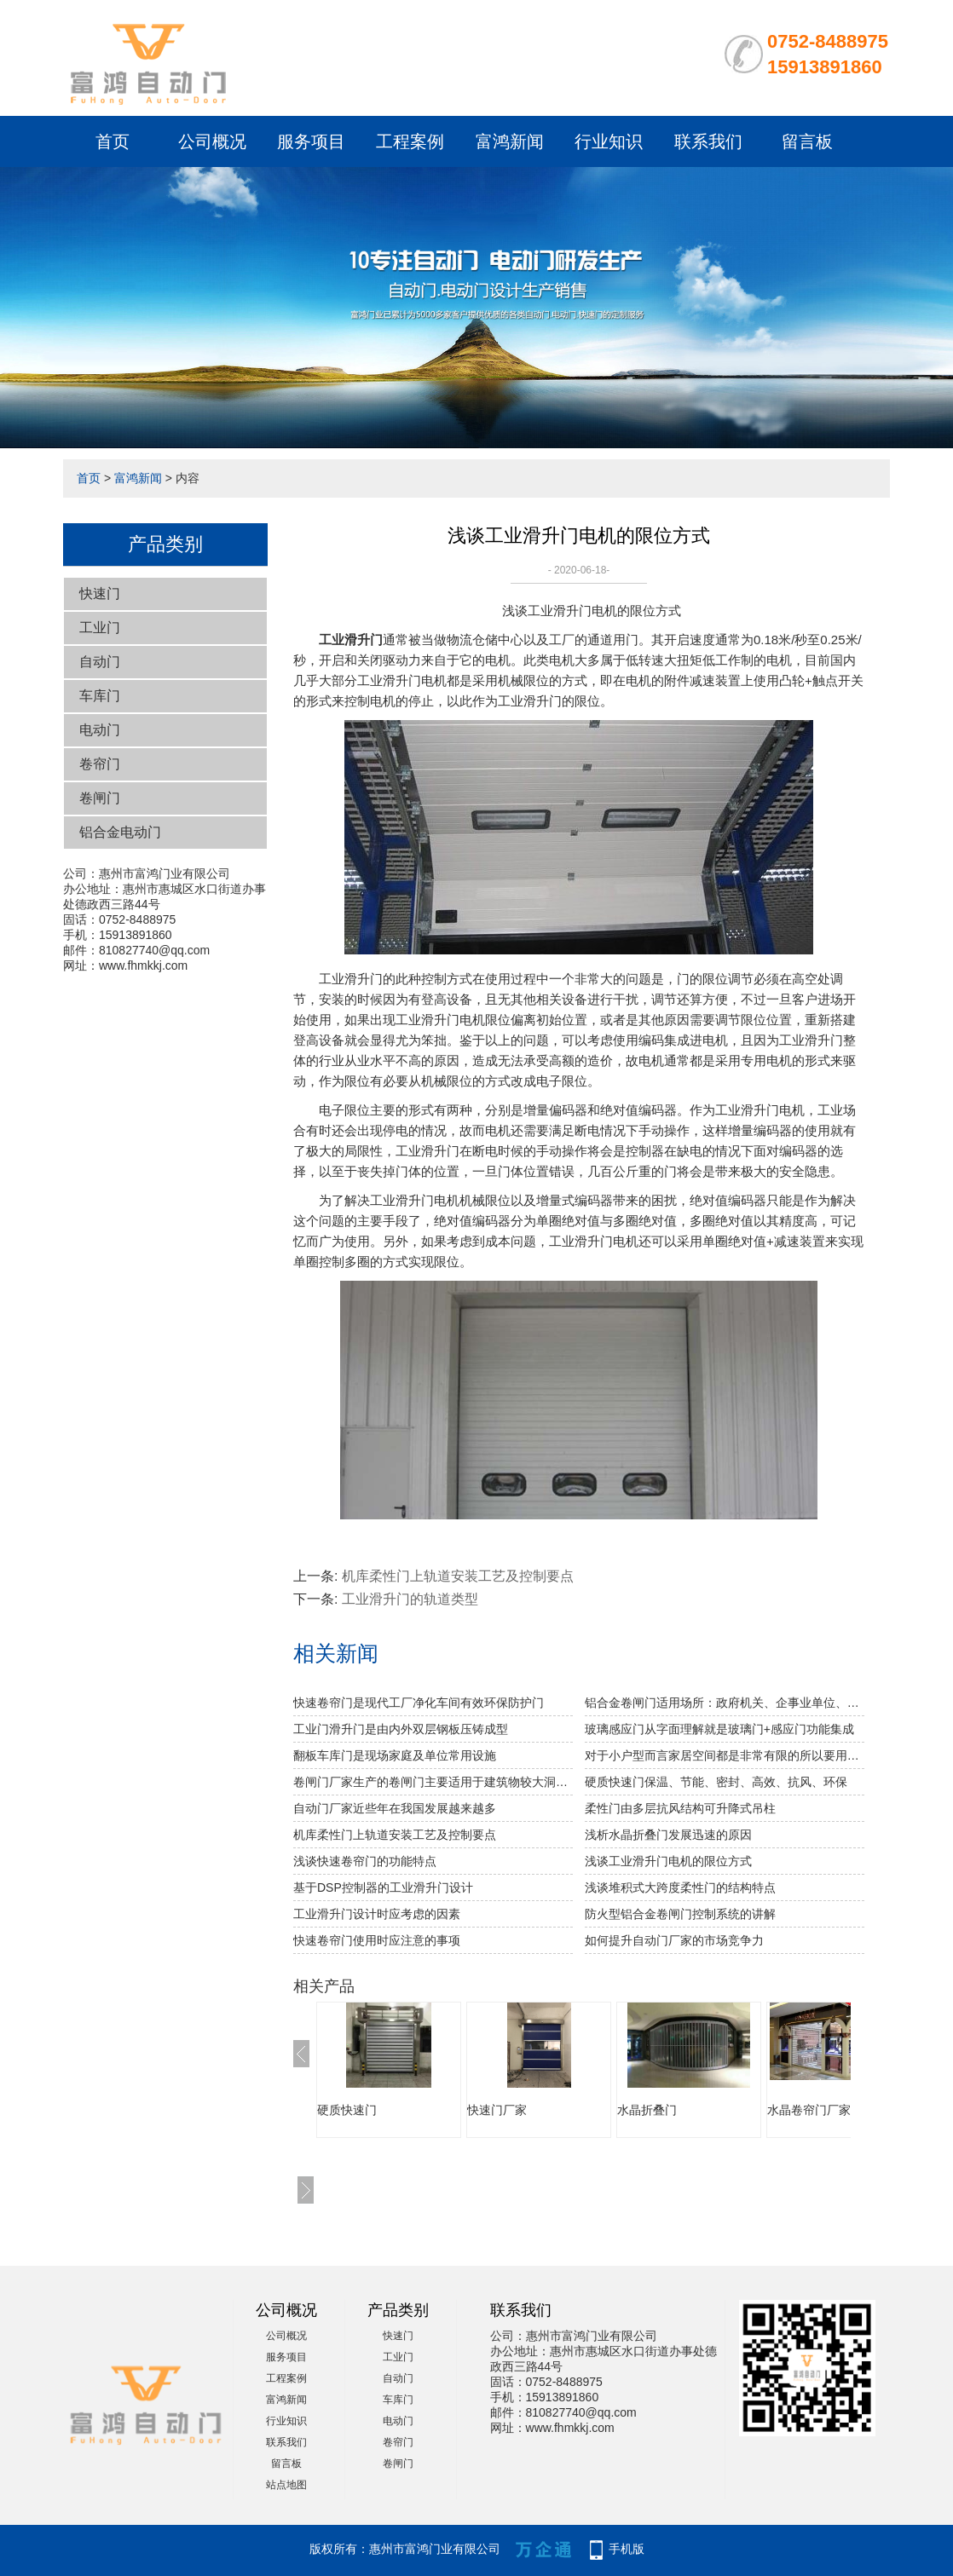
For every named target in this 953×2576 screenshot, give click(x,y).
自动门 (99, 661)
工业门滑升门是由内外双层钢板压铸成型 (400, 1729)
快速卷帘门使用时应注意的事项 (376, 1940)
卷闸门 (99, 798)
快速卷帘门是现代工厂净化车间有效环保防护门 (418, 1702)
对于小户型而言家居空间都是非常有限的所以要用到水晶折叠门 (724, 1755)
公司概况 (212, 141)
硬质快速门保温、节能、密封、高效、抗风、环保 (716, 1782)
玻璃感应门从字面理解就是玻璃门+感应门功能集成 (719, 1729)
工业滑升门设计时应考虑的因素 (376, 1914)
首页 (112, 141)
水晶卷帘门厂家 (809, 2110)
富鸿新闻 (510, 141)
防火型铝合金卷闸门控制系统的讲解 (680, 1914)
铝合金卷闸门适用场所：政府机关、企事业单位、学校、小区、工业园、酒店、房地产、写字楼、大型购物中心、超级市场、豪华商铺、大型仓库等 (724, 1702)
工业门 (99, 627)
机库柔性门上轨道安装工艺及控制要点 (458, 1576)
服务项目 (311, 141)
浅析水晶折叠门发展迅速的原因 (668, 1834)
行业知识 (609, 141)
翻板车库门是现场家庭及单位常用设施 (394, 1755)
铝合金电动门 (120, 832)
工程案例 (410, 141)
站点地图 (286, 2485)
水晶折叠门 (647, 2110)
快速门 (99, 593)
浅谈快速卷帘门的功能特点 (364, 1861)
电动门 (99, 730)
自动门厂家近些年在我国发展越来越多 (394, 1808)
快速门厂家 (497, 2110)
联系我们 (708, 141)
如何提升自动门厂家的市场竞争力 (674, 1940)
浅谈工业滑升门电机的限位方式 (668, 1861)
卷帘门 (99, 764)
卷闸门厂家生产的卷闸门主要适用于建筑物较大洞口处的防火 (433, 1782)
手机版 (626, 2549)
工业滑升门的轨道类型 (410, 1599)
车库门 (99, 696)
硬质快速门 (347, 2110)
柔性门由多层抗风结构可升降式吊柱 (680, 1808)
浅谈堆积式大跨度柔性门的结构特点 (680, 1887)
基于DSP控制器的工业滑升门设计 (383, 1887)
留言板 (807, 141)
